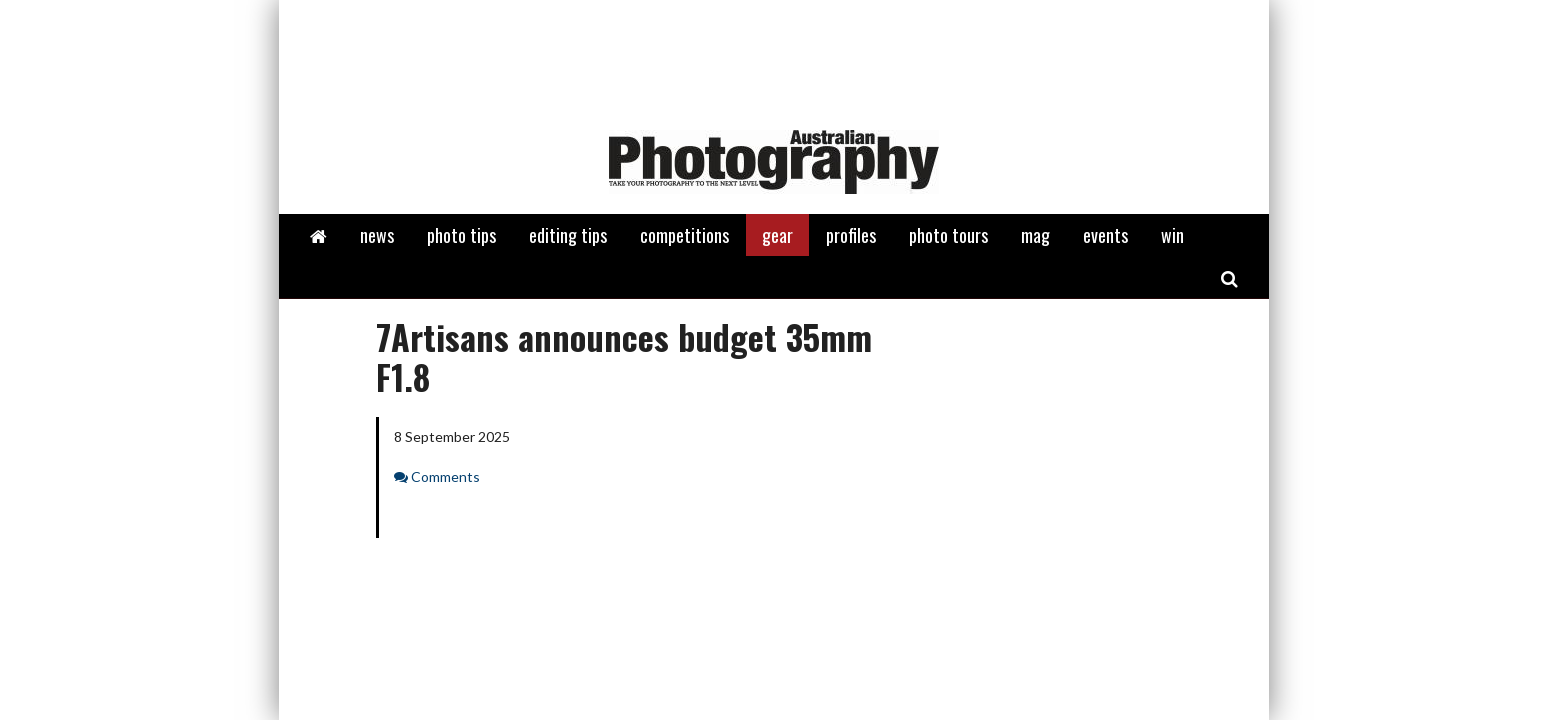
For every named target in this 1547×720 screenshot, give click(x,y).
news (377, 235)
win (1172, 235)
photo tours (948, 235)
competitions (684, 235)
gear (777, 235)
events (1105, 235)
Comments (445, 476)
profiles (851, 235)
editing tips (568, 235)
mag (1035, 235)
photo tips (461, 235)
